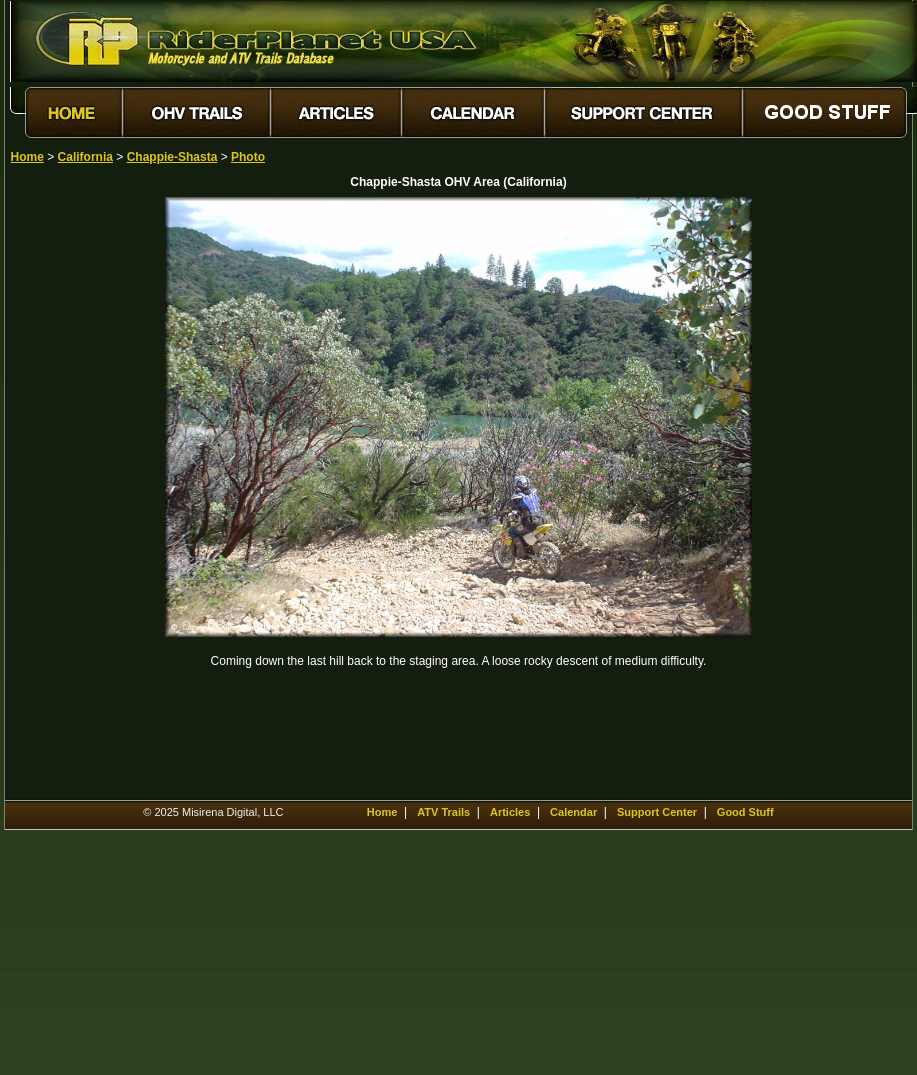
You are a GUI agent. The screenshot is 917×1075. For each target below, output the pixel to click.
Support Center (657, 812)
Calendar (573, 812)
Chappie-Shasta (172, 157)
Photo (248, 157)
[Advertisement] (81, 497)
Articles (510, 812)
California (85, 157)
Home (27, 157)
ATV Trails (443, 812)
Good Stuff (745, 812)
